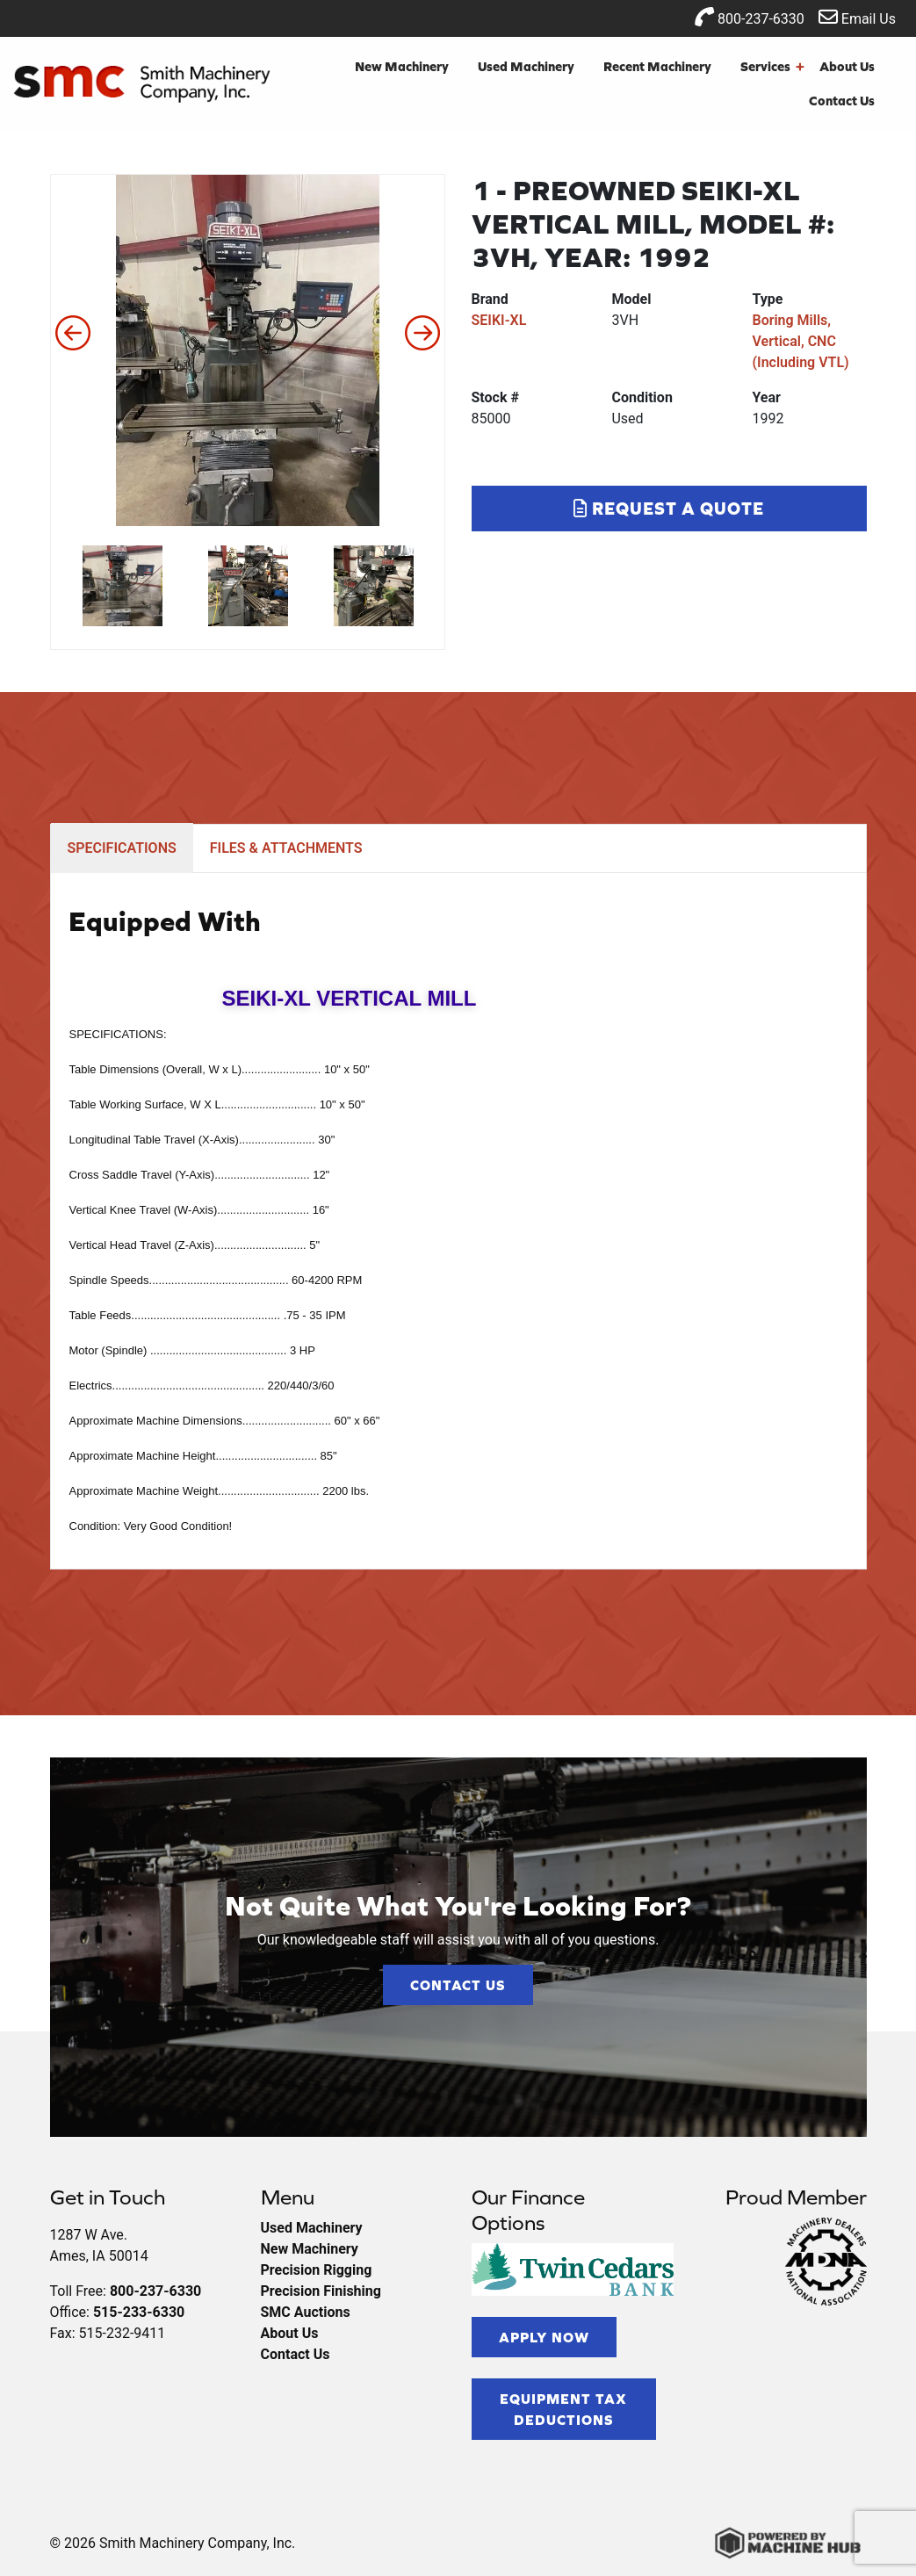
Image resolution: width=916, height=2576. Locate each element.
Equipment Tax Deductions (563, 2409)
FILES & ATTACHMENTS (286, 848)
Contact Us (842, 100)
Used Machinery (526, 66)
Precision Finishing (321, 2291)
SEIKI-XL (499, 320)
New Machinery (402, 66)
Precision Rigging (316, 2270)
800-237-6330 (749, 17)
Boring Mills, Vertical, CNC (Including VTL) (800, 341)
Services (772, 67)
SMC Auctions (305, 2312)
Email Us (857, 17)
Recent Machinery (657, 66)
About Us (847, 66)
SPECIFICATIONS (122, 848)
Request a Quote (668, 508)
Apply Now (544, 2337)
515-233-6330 (138, 2312)
